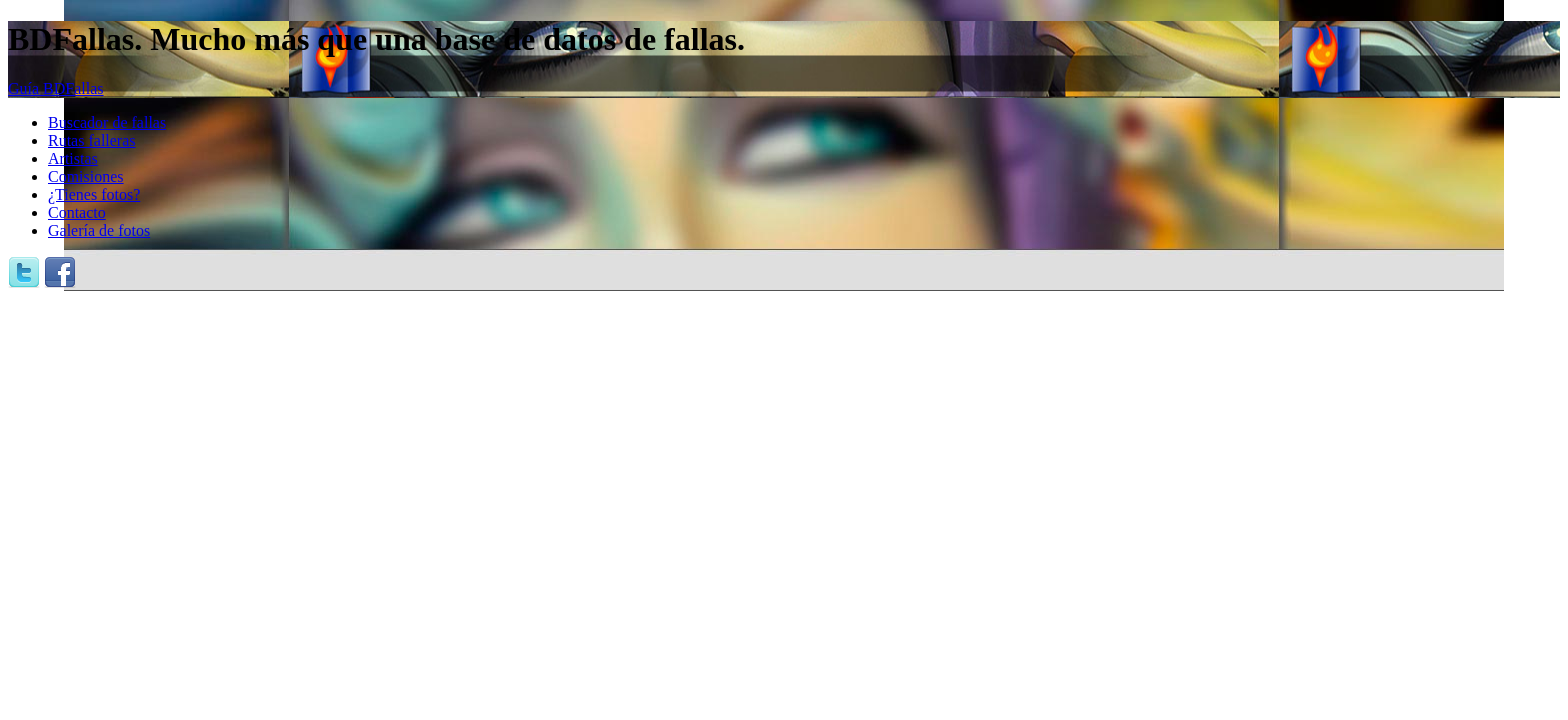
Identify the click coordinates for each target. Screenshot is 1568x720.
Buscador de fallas (107, 122)
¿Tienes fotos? (94, 194)
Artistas (73, 158)
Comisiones (86, 176)
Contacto (77, 212)
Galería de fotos (99, 230)
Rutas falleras (92, 140)
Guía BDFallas (56, 88)
